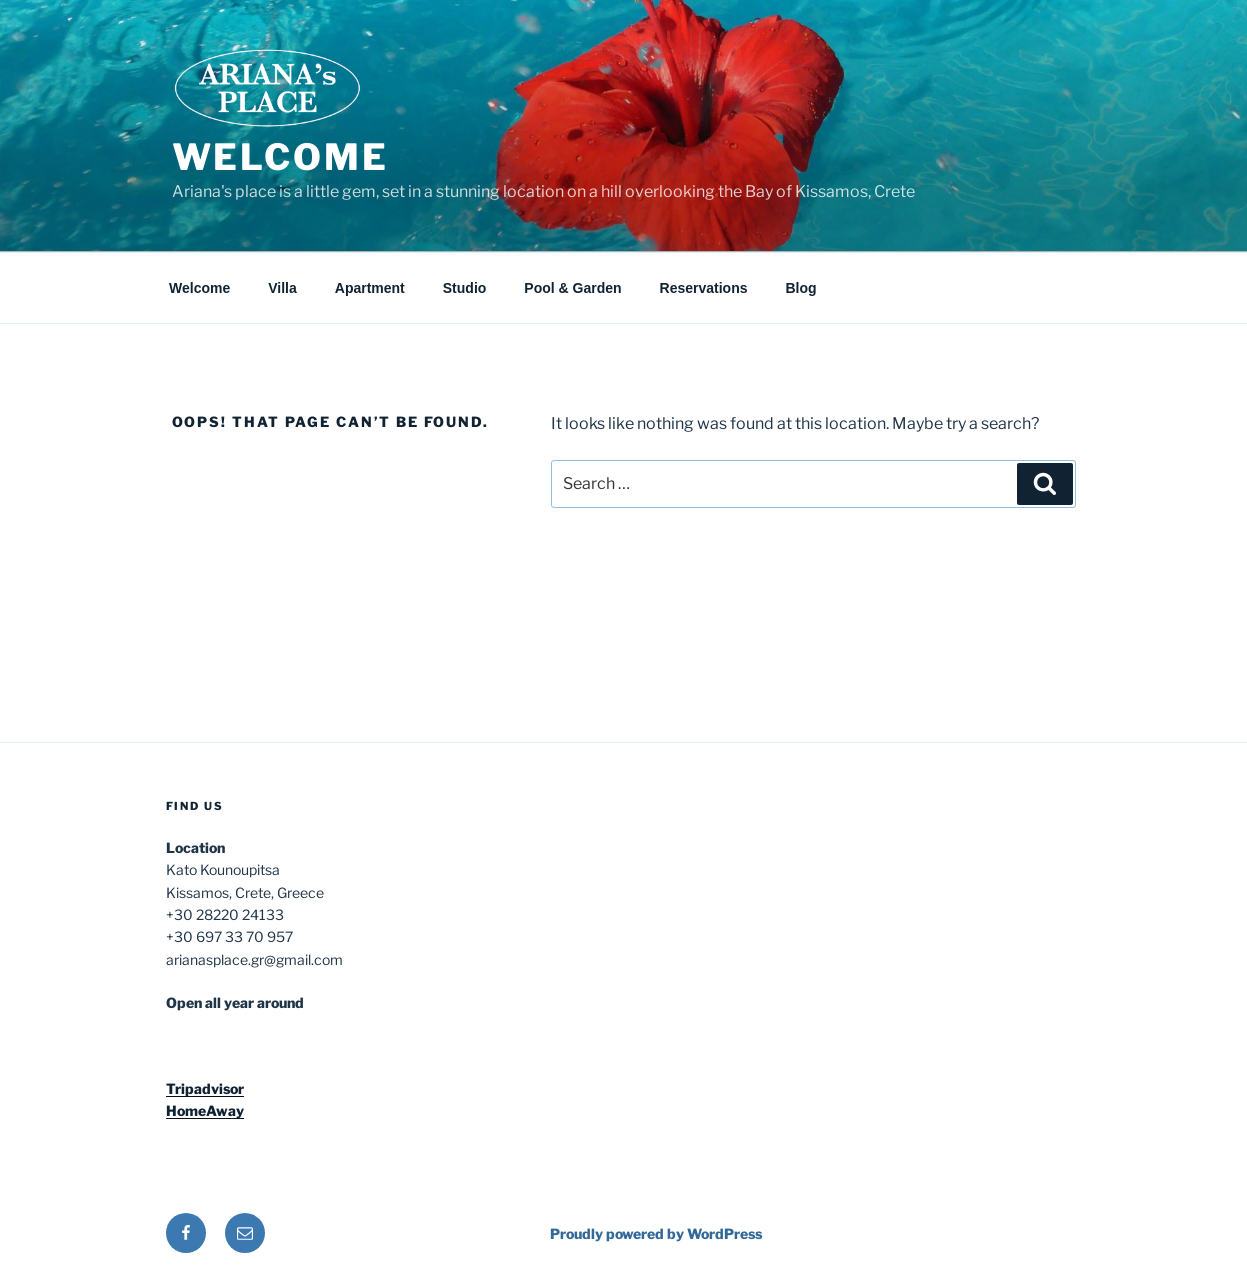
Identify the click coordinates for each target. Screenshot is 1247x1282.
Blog (801, 288)
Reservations (704, 288)
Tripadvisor (205, 1088)
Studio (465, 288)
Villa (282, 288)
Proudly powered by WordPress (656, 1233)
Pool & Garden (572, 288)
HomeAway (205, 1110)
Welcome (280, 157)
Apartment (370, 288)
